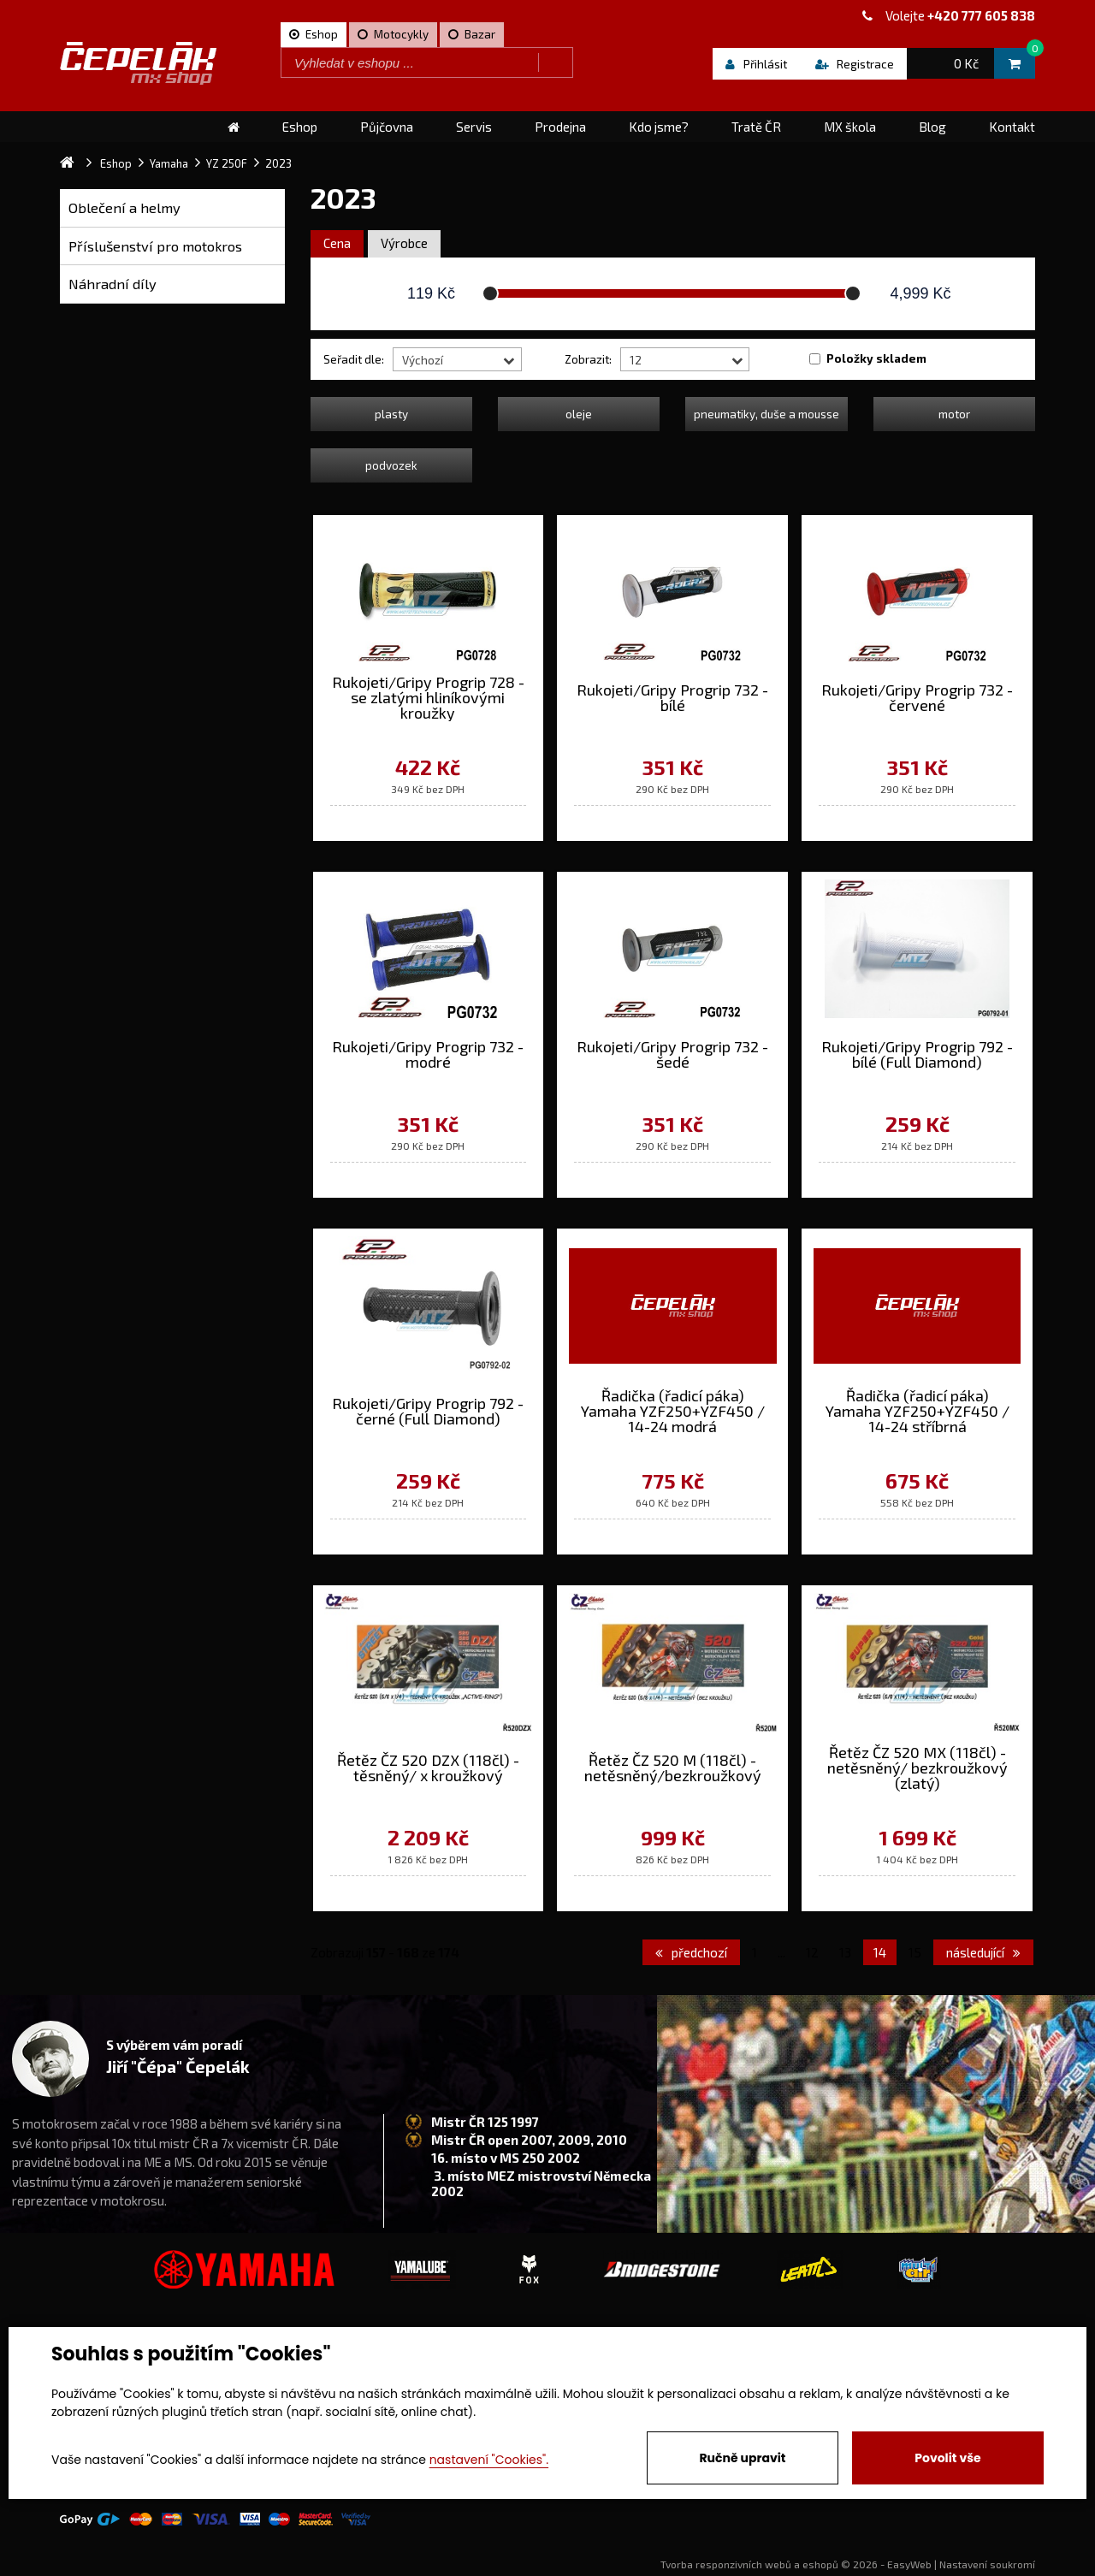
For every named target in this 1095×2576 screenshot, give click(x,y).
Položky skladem (876, 358)
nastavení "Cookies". (488, 2459)
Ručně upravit (742, 2457)
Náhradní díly (112, 283)
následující (983, 1952)
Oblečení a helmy (124, 207)
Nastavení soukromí (987, 2564)
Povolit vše (947, 2457)
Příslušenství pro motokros (155, 246)
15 (915, 1952)
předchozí (691, 1952)
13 (845, 1952)
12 (812, 1952)
